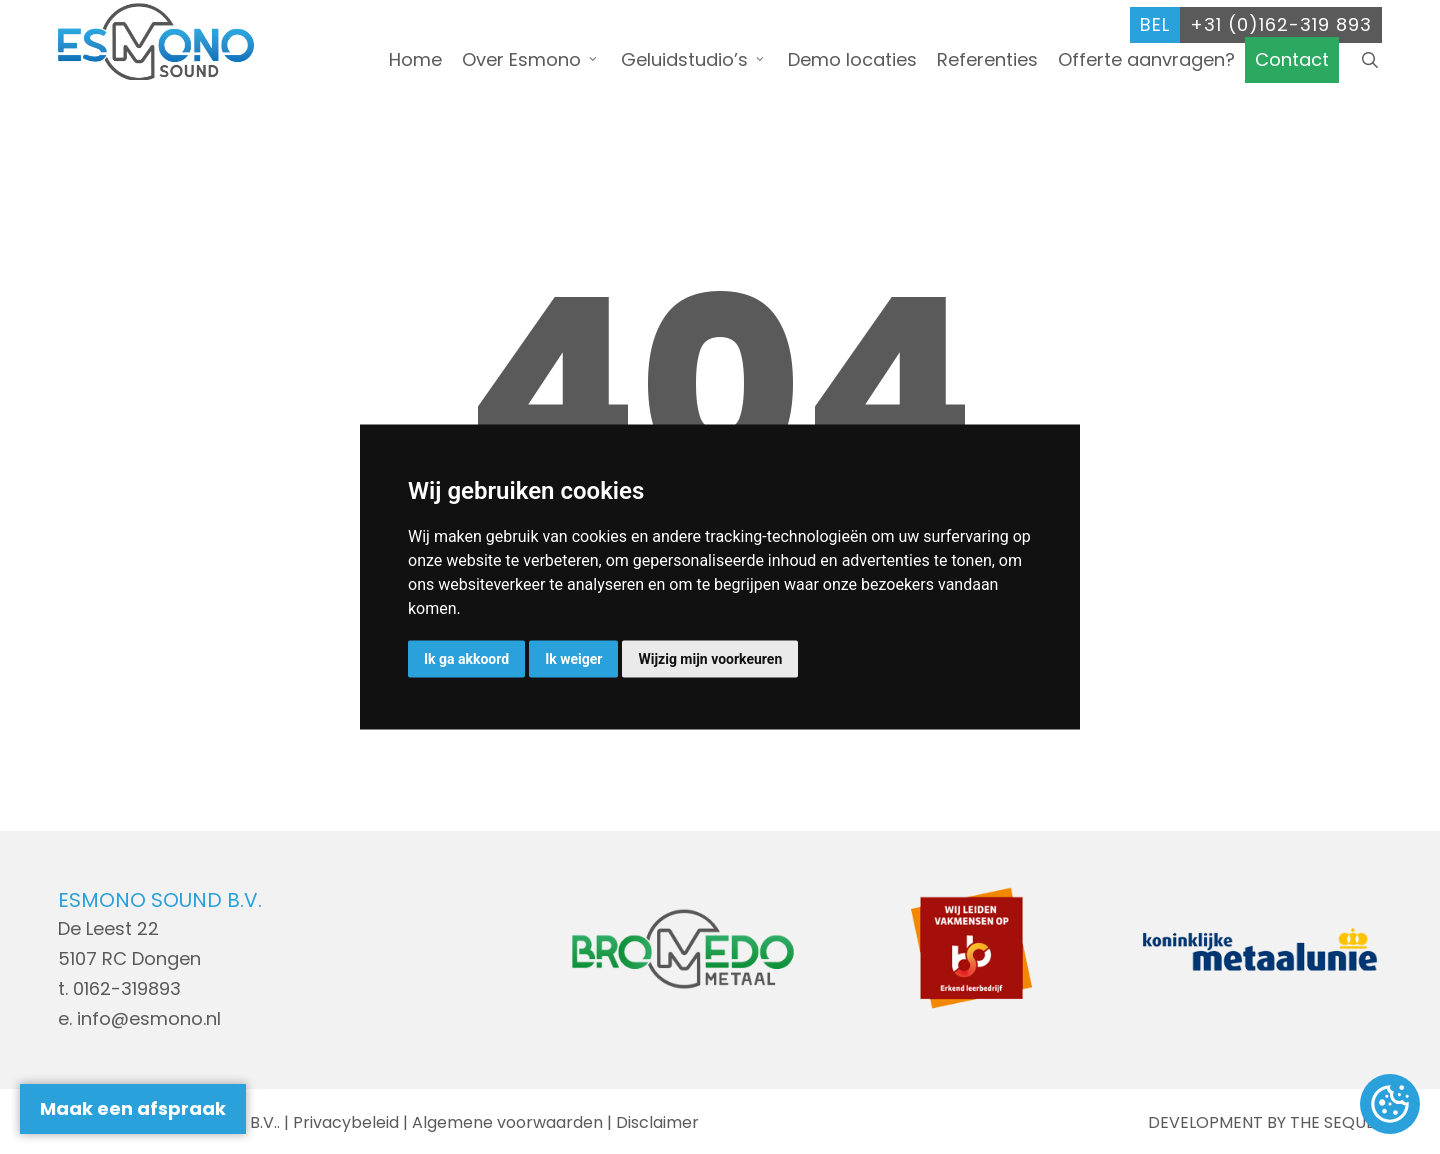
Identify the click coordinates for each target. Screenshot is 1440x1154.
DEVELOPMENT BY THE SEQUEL (1265, 1122)
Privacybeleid (346, 1122)
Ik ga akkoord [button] (466, 659)
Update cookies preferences (1390, 1105)
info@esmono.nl (149, 1018)
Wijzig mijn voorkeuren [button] (710, 659)
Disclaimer (657, 1122)
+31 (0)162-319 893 (1281, 17)
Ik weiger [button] (573, 659)
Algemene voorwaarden (507, 1122)
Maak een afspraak (133, 1108)
